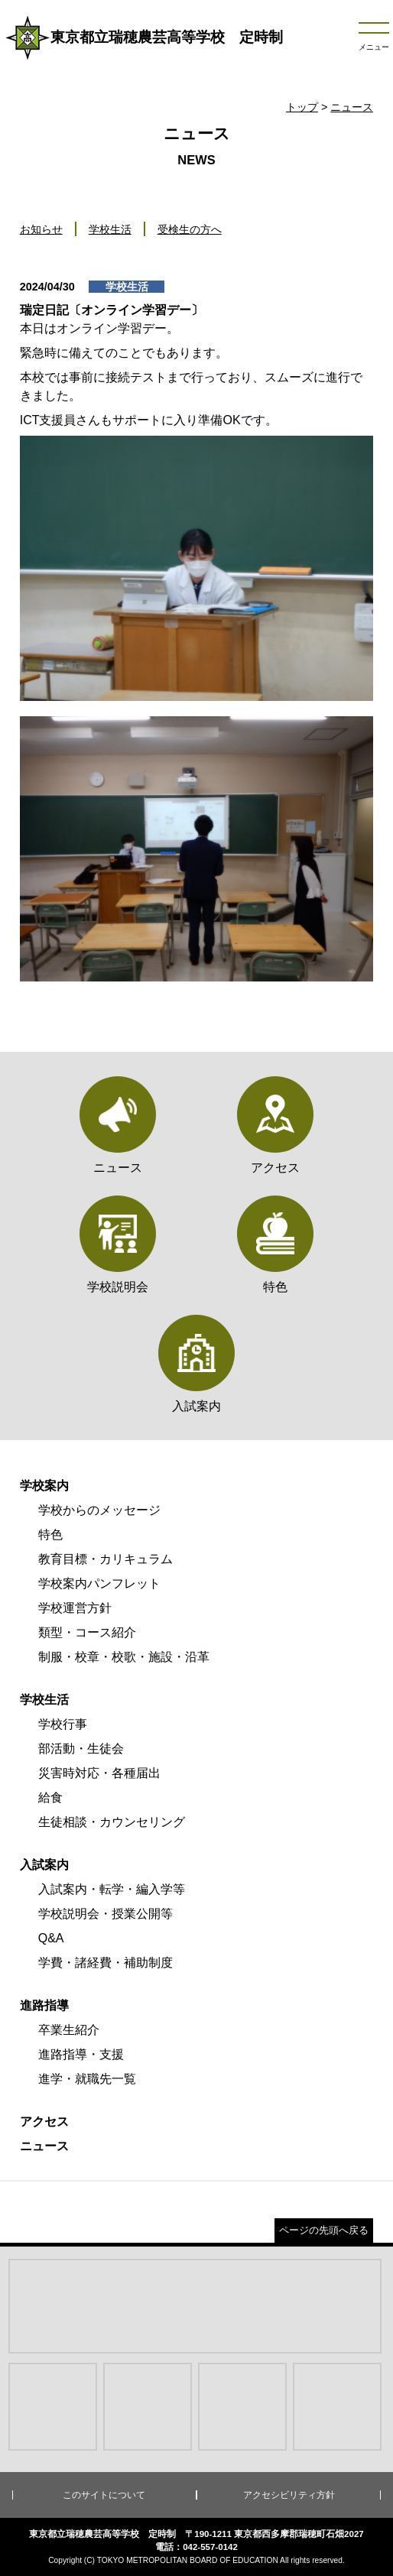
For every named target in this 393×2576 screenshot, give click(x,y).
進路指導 (44, 2005)
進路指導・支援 (81, 2054)
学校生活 (110, 229)
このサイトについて (104, 2495)
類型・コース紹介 (87, 1632)
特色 (50, 1534)
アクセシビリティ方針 (289, 2495)
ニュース (351, 107)
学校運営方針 (75, 1607)
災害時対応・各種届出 (99, 1773)
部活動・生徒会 (81, 1748)
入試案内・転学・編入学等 (111, 1889)
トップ (302, 107)
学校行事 (62, 1724)
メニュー (374, 47)
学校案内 (44, 1485)
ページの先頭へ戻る (324, 2230)
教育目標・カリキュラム (105, 1558)
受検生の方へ (190, 229)
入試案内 (44, 1864)
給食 (50, 1797)
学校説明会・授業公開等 (105, 1913)
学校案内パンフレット (99, 1583)
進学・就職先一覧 (87, 2078)
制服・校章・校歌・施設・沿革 (123, 1656)
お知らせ (41, 229)
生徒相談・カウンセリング (111, 1821)
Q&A (51, 1938)
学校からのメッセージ (99, 1510)
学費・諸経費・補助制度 (105, 1962)
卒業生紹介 (68, 2029)
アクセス (44, 2121)
